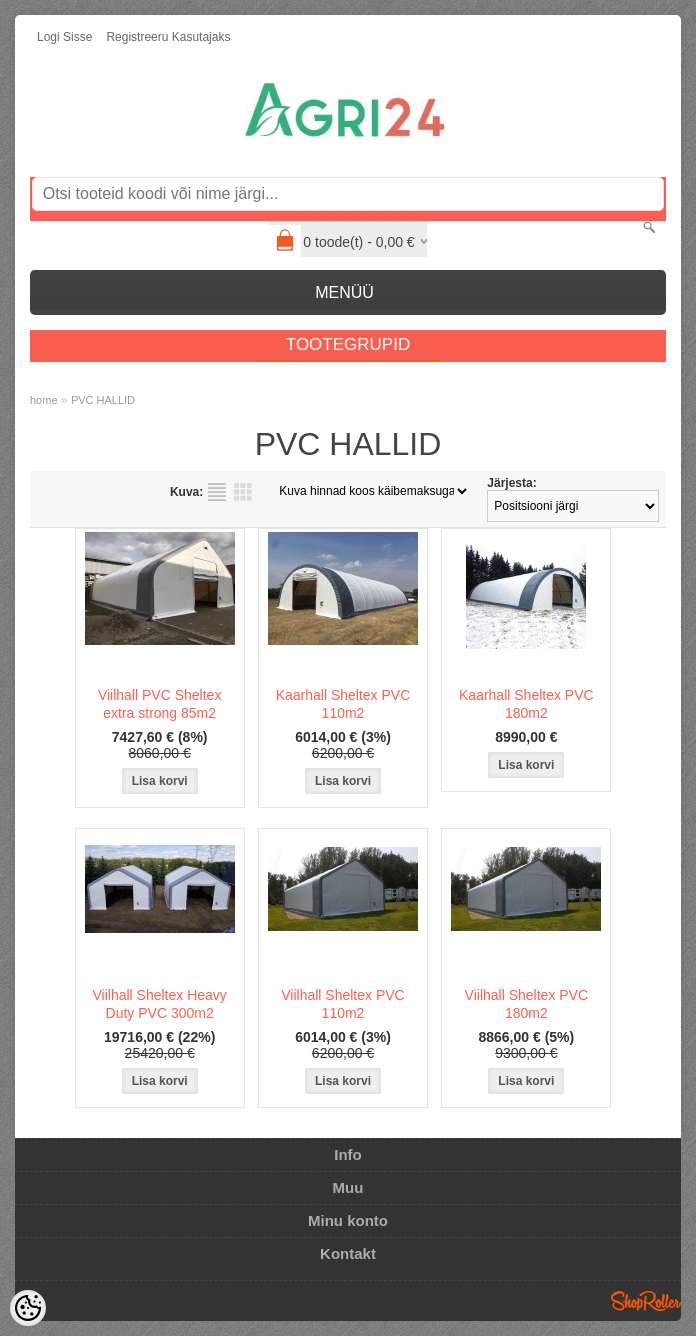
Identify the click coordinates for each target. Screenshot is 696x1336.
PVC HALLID (103, 400)
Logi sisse (64, 37)
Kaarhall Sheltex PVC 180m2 (526, 704)
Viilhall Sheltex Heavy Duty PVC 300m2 (159, 1004)
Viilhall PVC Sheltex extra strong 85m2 (159, 704)
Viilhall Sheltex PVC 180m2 (526, 1004)
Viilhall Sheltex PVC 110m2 (342, 1004)
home (44, 400)
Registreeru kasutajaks (168, 37)
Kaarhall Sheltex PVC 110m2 (343, 704)
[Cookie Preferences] (28, 1308)
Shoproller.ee (646, 1301)
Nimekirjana (217, 492)
